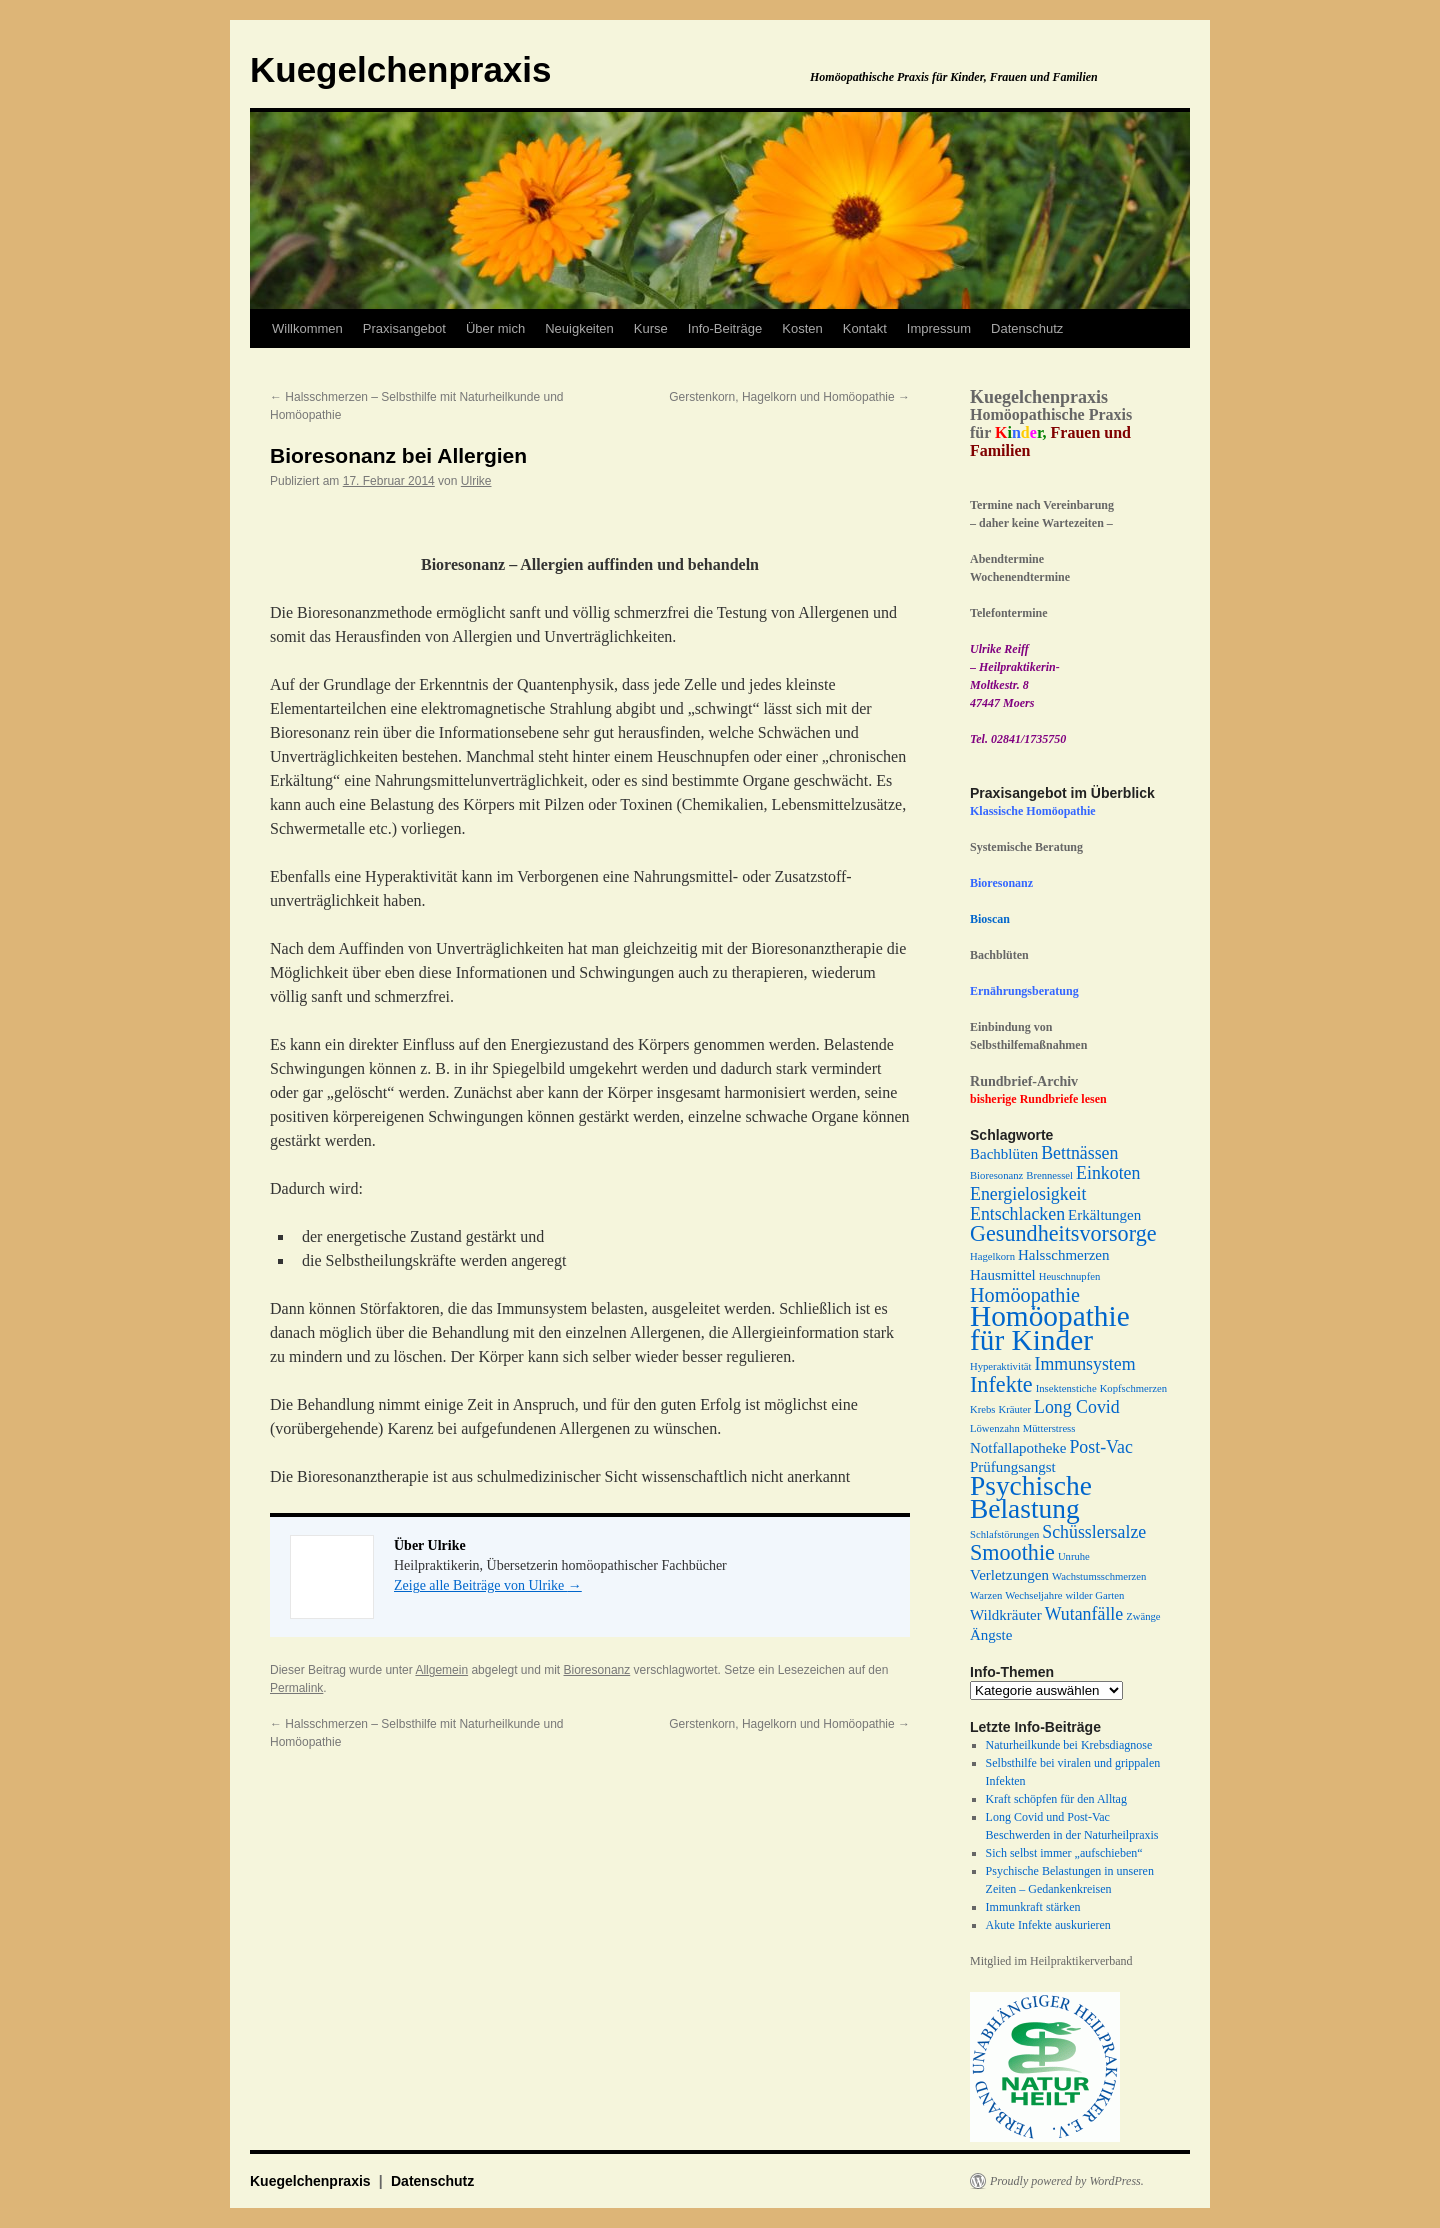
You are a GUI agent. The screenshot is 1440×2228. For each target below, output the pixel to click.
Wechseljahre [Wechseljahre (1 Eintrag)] (1033, 1595)
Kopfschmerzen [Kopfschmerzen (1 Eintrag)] (1133, 1388)
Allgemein (441, 1670)
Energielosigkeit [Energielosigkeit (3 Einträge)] (1028, 1194)
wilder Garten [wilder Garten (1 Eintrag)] (1094, 1595)
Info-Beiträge (725, 328)
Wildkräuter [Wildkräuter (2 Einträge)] (1006, 1615)
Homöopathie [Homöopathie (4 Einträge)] (1025, 1295)
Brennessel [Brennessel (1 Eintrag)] (1049, 1175)
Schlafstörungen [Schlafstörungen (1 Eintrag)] (1004, 1534)
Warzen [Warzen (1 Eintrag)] (986, 1595)
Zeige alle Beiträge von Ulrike (488, 1585)
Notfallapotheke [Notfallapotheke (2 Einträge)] (1018, 1448)
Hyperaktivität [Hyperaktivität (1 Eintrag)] (1001, 1366)
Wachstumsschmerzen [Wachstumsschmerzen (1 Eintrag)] (1099, 1576)
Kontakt (865, 328)
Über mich (495, 328)
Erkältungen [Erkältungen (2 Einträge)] (1104, 1215)
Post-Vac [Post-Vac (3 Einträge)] (1100, 1447)
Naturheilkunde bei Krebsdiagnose (1069, 1745)
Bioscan (990, 919)
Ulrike (476, 481)
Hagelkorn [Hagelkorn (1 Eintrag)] (992, 1256)
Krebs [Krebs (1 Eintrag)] (982, 1409)
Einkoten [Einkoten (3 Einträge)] (1108, 1173)
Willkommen (307, 328)
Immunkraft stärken (1033, 1907)
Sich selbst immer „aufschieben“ (1064, 1853)
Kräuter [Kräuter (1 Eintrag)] (1014, 1409)
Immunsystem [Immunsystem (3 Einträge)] (1085, 1364)
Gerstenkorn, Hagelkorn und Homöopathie (789, 397)
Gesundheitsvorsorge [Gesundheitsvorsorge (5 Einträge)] (1063, 1233)
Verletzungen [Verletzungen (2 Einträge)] (1009, 1575)
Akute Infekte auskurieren (1048, 1925)
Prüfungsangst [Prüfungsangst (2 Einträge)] (1013, 1467)
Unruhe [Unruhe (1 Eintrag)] (1074, 1556)
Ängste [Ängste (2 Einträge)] (991, 1635)
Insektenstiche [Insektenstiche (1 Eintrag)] (1066, 1388)
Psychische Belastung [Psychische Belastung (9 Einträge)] (1031, 1497)
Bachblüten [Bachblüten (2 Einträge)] (1004, 1154)
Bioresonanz (597, 1670)
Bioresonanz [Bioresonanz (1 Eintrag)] (996, 1175)
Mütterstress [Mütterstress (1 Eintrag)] (1049, 1428)
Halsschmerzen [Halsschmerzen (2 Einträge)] (1063, 1255)
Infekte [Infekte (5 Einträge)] (1001, 1384)
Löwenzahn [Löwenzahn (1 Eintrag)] (995, 1428)
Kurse (651, 328)
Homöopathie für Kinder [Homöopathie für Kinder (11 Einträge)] (1050, 1328)
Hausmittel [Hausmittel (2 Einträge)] (1003, 1275)
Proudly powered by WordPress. (1067, 2181)
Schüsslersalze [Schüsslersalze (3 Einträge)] (1094, 1532)
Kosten (802, 328)
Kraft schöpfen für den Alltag (1056, 1799)
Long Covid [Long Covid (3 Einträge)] (1077, 1407)
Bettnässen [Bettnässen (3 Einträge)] (1079, 1153)
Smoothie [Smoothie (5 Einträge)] (1012, 1552)
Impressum (939, 328)
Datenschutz (1027, 328)
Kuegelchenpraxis (401, 69)
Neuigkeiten (579, 328)
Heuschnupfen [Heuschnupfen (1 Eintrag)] (1070, 1276)
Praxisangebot (404, 328)
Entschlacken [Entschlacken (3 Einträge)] (1017, 1214)
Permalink (296, 1688)
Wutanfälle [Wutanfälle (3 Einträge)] (1084, 1614)
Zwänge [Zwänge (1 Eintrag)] (1143, 1616)
